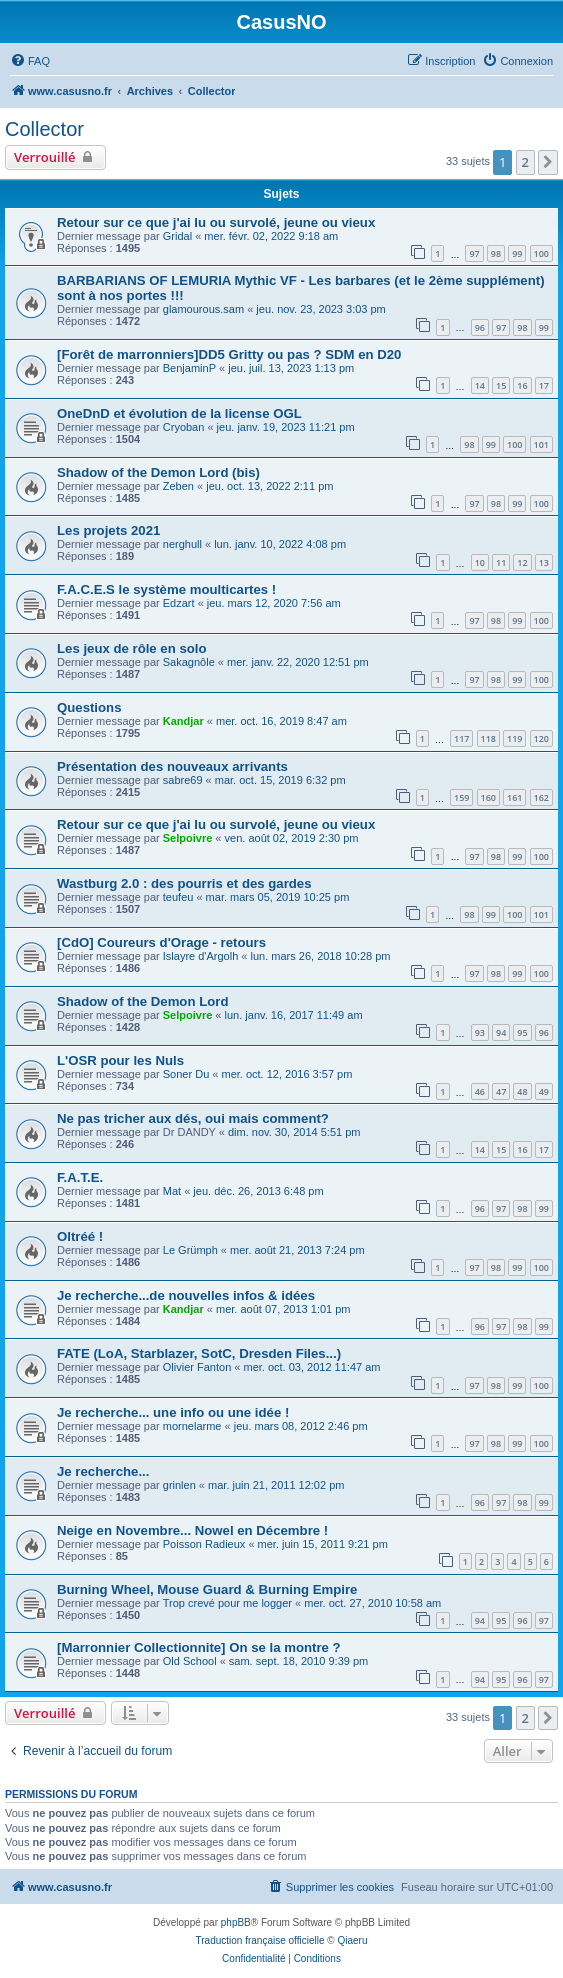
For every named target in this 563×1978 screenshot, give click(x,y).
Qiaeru (352, 1940)
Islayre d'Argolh (200, 956)
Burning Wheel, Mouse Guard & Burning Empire (207, 1589)
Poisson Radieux (204, 1544)
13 (544, 562)
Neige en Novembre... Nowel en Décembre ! (192, 1530)
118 (488, 738)
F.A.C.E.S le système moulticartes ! (166, 589)
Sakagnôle (189, 662)
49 (544, 1091)
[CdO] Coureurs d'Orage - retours (161, 942)
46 (480, 1091)
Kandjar (183, 721)
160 (488, 797)
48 (522, 1091)
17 (544, 385)
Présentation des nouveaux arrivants (172, 766)
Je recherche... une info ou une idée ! (173, 1412)
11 (501, 562)
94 (501, 1032)
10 (480, 562)
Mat (172, 1191)
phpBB (236, 1922)
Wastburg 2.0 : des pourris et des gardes (184, 883)
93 (480, 1032)
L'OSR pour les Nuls (120, 1060)
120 (541, 738)
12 (522, 562)
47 (501, 1091)
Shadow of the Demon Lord (142, 1001)
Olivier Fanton (197, 1367)
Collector (44, 129)
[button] (548, 162)
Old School (190, 1661)
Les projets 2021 (108, 530)
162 (541, 797)
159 (461, 797)
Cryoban (184, 427)
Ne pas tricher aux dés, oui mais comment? (193, 1118)
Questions (89, 707)
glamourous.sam (203, 309)
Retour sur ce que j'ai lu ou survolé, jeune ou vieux (216, 222)
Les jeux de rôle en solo (132, 648)
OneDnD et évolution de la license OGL (179, 413)
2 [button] (525, 162)
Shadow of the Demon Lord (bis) (158, 472)
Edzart (179, 603)
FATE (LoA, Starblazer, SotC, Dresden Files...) (199, 1353)
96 (480, 327)
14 (480, 385)
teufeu (178, 897)
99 (517, 253)
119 (514, 738)
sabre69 (183, 780)
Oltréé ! (80, 1236)
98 (496, 253)
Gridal (177, 236)
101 (541, 444)
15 (501, 385)
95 (522, 1032)
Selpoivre (188, 838)
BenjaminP (189, 368)
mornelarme (192, 1426)
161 (514, 797)
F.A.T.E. (80, 1177)
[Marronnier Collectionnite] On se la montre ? (199, 1647)
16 (522, 385)
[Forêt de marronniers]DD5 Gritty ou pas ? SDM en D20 (229, 354)
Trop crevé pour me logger (227, 1603)
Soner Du (186, 1074)
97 (474, 253)
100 (541, 253)
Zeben (178, 486)
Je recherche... (103, 1471)
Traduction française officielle (260, 1940)
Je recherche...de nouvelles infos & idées (186, 1295)
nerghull (182, 544)
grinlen (179, 1485)
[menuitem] (30, 61)
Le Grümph (190, 1250)
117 (461, 738)
